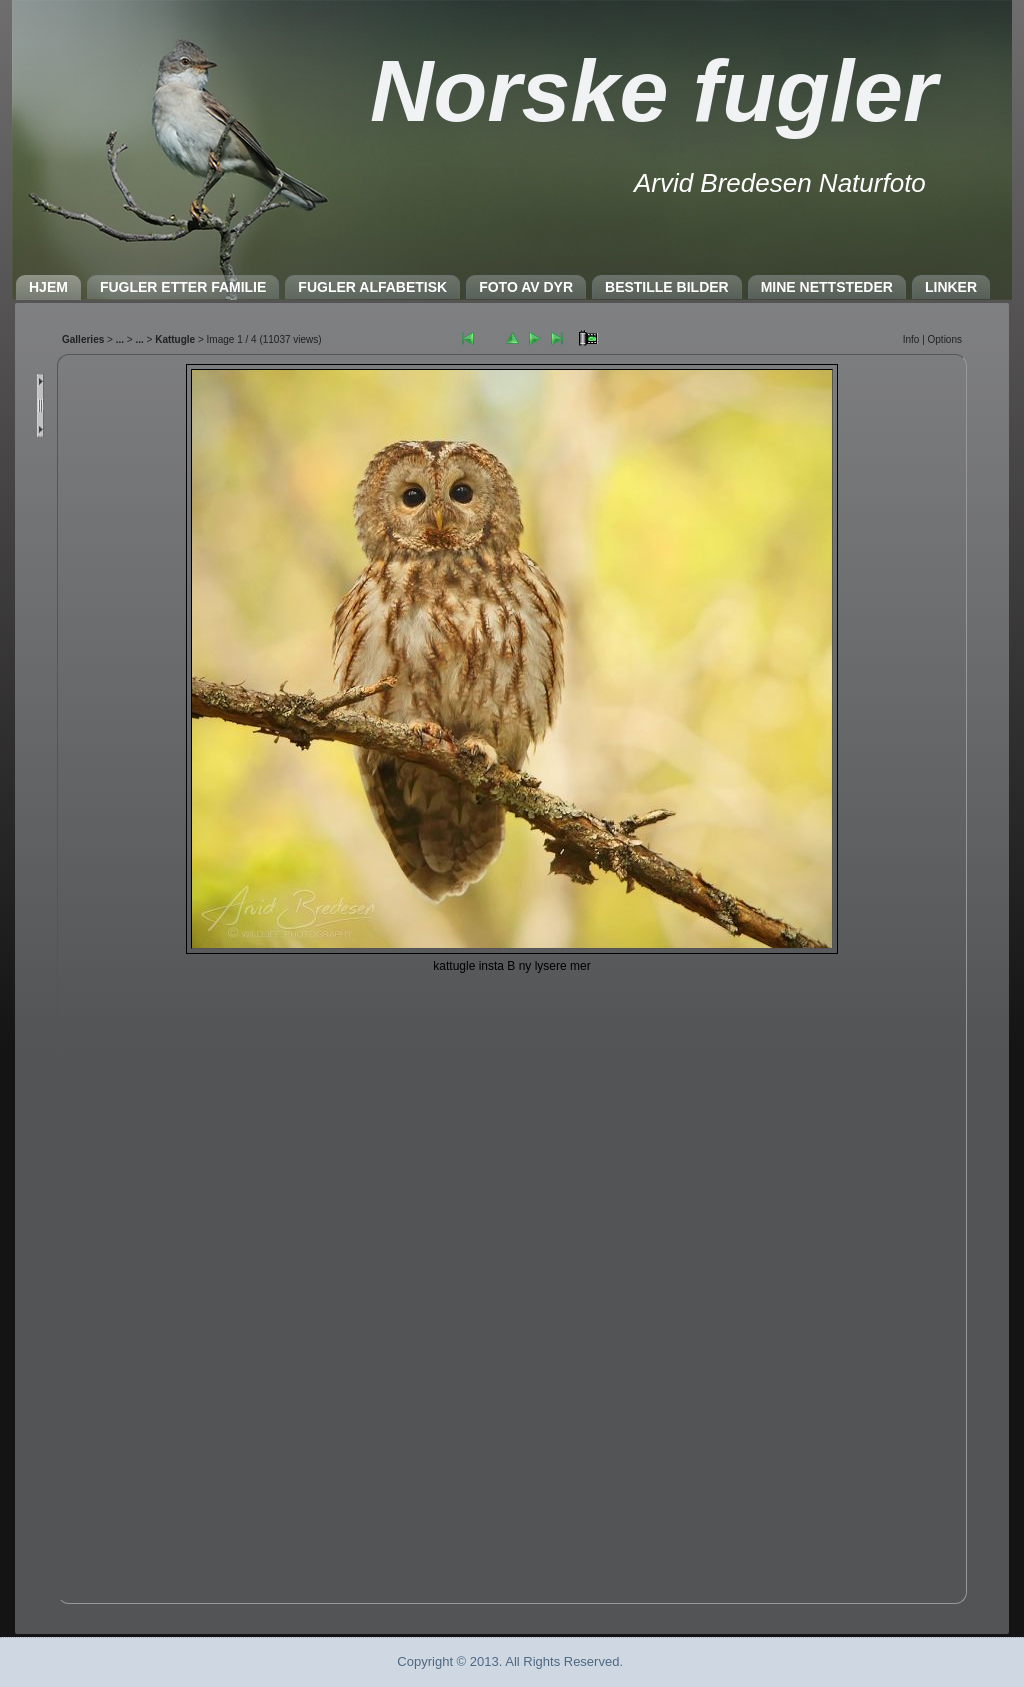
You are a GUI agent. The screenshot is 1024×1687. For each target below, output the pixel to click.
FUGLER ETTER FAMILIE (183, 287)
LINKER (951, 287)
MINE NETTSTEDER (827, 287)
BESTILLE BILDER (667, 287)
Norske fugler (653, 90)
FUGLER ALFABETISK (372, 287)
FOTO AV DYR (526, 287)
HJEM (48, 287)
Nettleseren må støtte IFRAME (512, 974)
